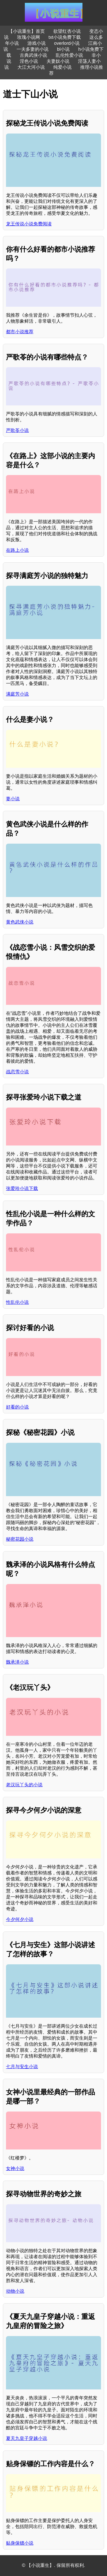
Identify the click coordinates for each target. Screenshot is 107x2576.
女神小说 (15, 2168)
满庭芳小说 (17, 694)
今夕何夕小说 (19, 1919)
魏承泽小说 (17, 1662)
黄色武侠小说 (19, 922)
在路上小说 (17, 550)
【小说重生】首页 (26, 31)
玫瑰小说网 (28, 37)
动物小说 (15, 2291)
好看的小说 (17, 1407)
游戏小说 (36, 43)
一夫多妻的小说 (33, 49)
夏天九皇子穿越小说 (26, 2438)
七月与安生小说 (22, 2066)
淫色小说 (29, 61)
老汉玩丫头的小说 (24, 1784)
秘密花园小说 (19, 1539)
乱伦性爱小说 (69, 55)
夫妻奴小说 (58, 61)
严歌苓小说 (17, 430)
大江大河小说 (31, 67)
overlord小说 (67, 43)
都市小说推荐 (19, 331)
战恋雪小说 (17, 1071)
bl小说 (63, 49)
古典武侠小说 (33, 55)
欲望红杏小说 (67, 31)
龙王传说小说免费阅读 (29, 223)
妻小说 (13, 798)
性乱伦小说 (17, 1302)
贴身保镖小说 (19, 2543)
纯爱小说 (62, 67)
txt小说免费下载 (65, 37)
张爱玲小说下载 (22, 1188)
